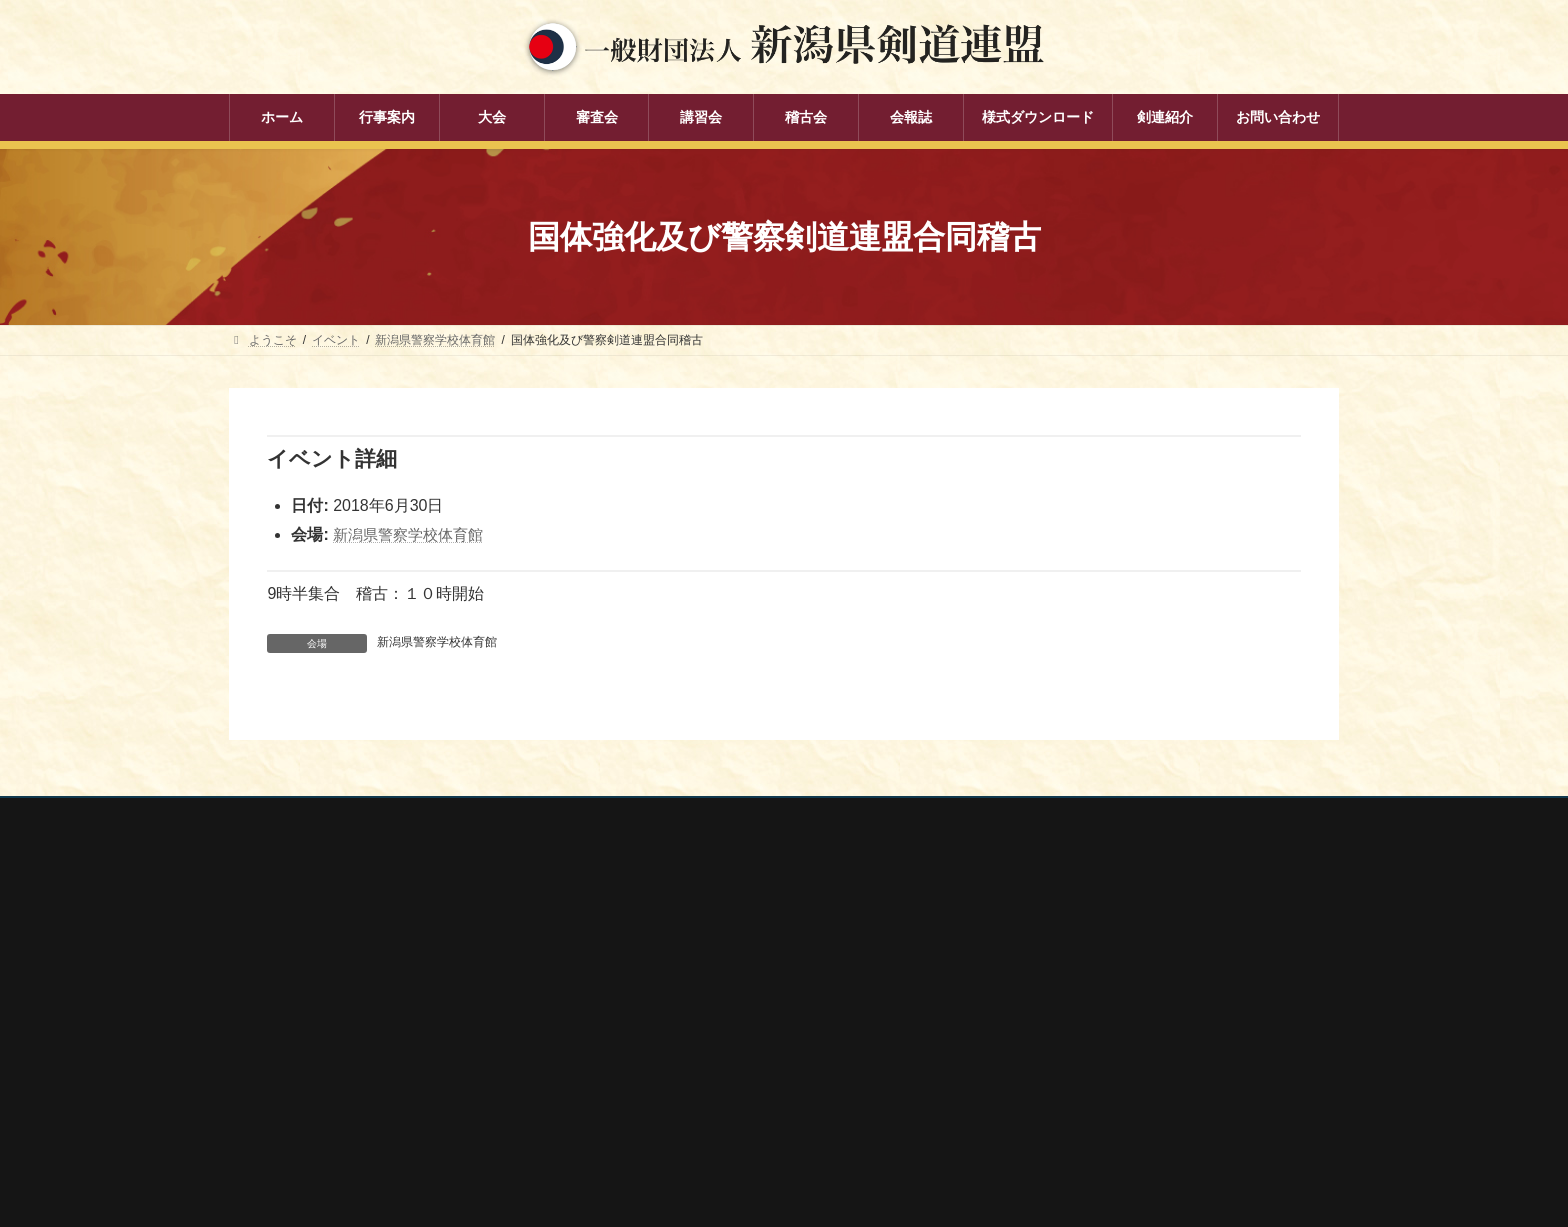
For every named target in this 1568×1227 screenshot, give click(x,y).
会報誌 (639, 1105)
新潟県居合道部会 (1055, 1045)
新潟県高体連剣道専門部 (1073, 1072)
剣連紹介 (645, 1140)
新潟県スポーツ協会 (1061, 992)
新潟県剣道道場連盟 (1061, 1019)
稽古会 (639, 1070)
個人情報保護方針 (296, 816)
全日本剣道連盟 (1049, 965)
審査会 (639, 1001)
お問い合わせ (420, 816)
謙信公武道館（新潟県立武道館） (1097, 1098)
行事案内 (645, 931)
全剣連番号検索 (1049, 939)
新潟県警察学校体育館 (413, 534)
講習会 (639, 1036)
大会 (633, 966)
